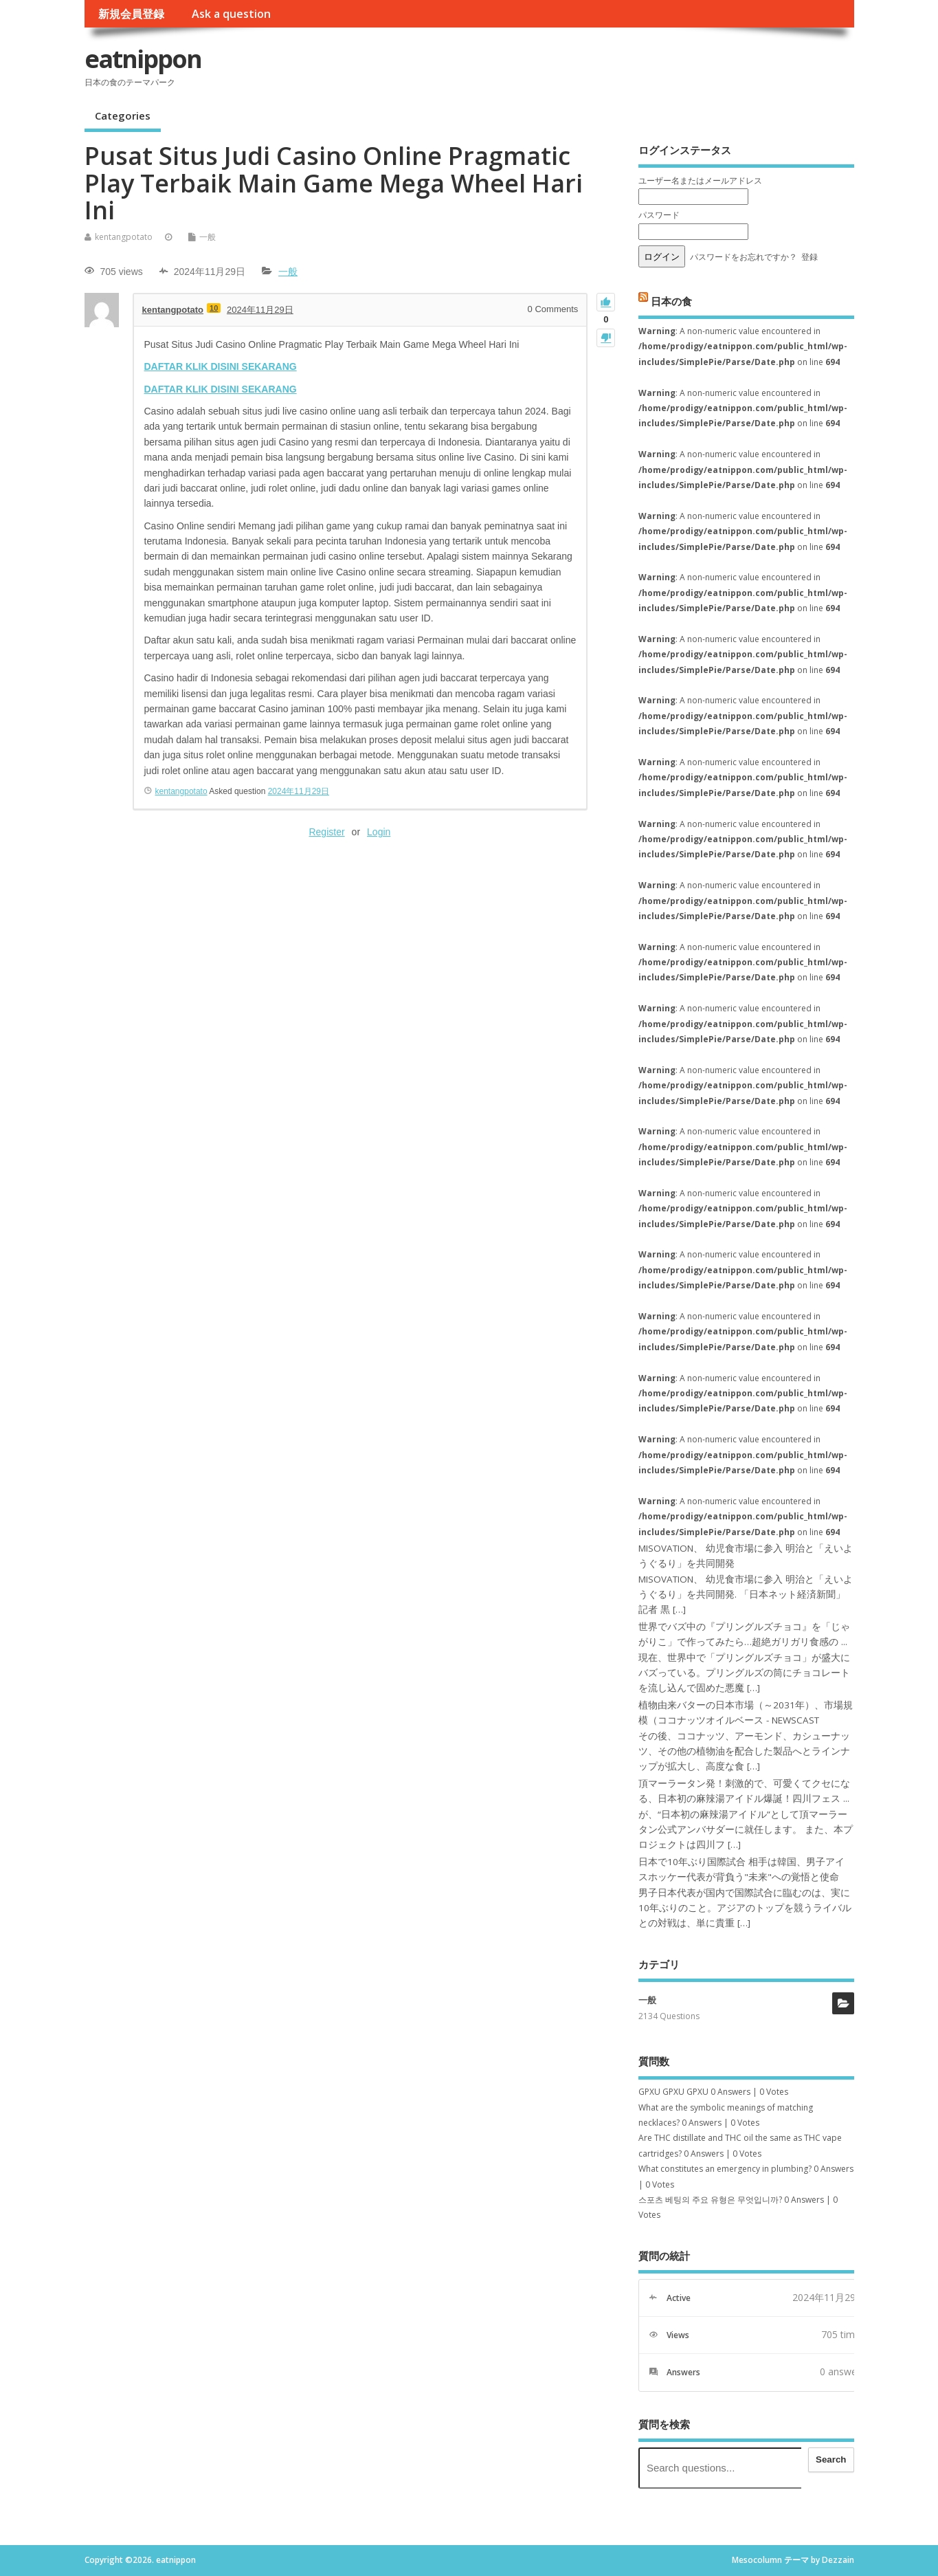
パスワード (659, 215)
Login (378, 831)
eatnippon (143, 59)
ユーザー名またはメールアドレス (700, 180)
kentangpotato (124, 237)
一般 (207, 237)
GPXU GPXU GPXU (673, 2092)
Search (831, 2459)
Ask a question (231, 13)
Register (326, 831)
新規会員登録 (131, 13)
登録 (809, 257)
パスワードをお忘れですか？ (743, 257)
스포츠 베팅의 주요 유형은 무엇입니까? (710, 2199)
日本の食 (671, 300)
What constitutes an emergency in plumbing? (725, 2169)
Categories (122, 115)
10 (214, 308)
